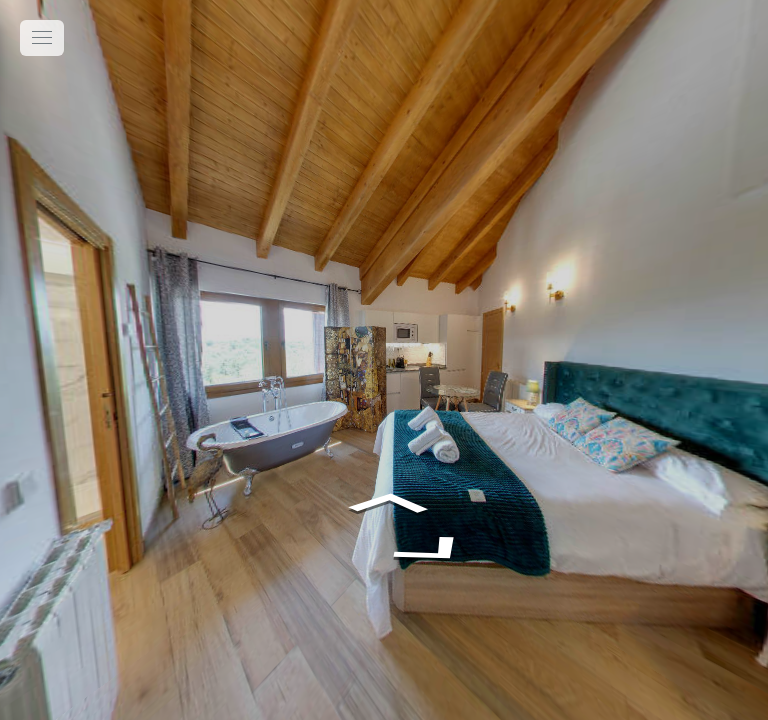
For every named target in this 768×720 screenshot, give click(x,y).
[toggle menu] (42, 38)
